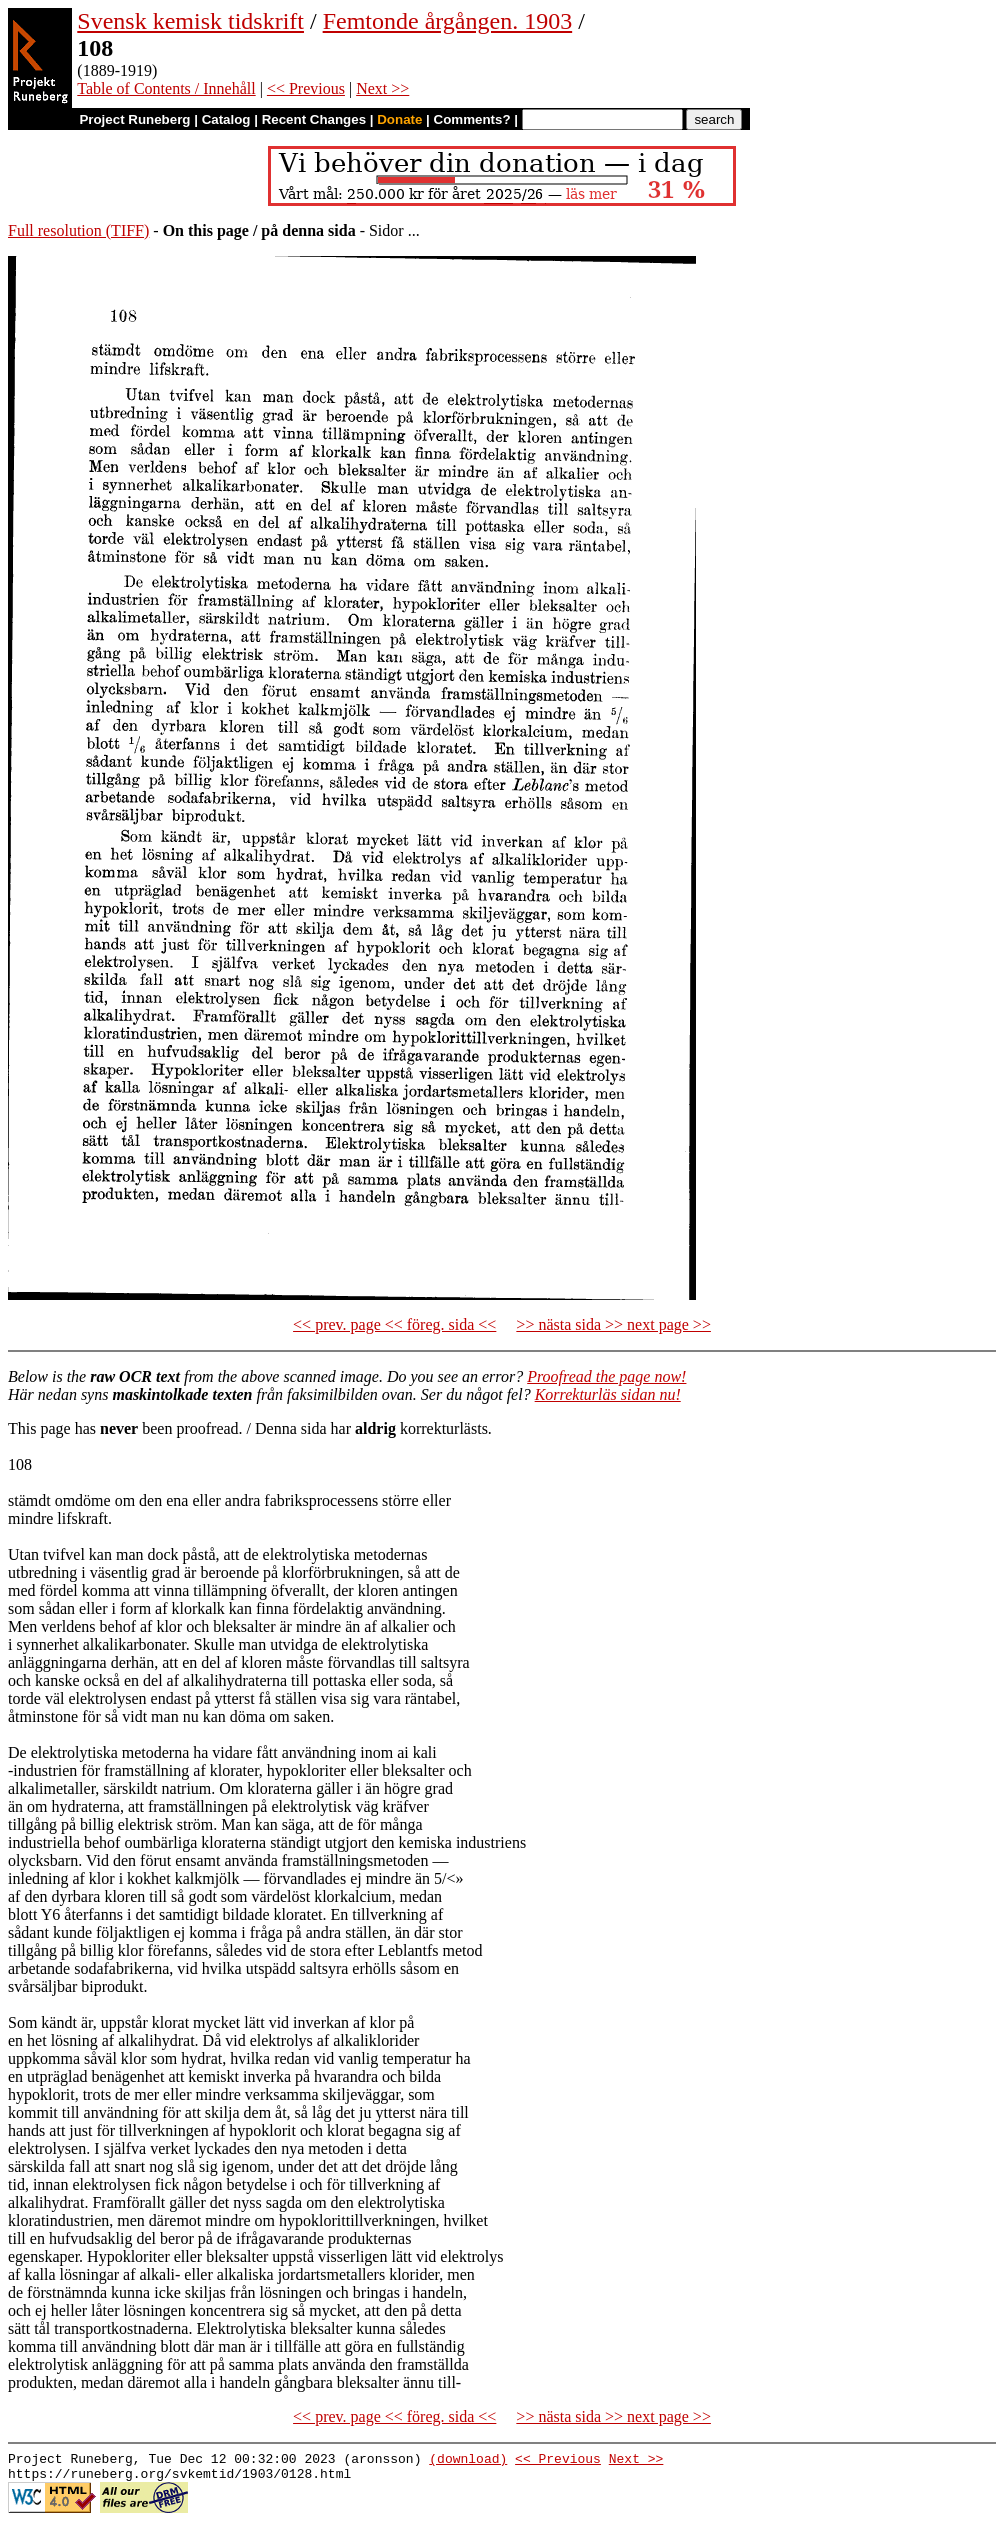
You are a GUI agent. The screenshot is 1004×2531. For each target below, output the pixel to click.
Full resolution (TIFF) (78, 230)
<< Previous (306, 88)
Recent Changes (314, 119)
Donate (399, 119)
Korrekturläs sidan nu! (608, 1394)
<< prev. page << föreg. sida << (394, 1324)
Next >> (382, 88)
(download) (468, 2461)
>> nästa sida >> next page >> (613, 1324)
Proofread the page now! (606, 1376)
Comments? (472, 119)
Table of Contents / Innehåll (166, 88)
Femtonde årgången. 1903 (448, 21)
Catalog (226, 119)
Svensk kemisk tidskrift (190, 21)
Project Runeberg (134, 119)
